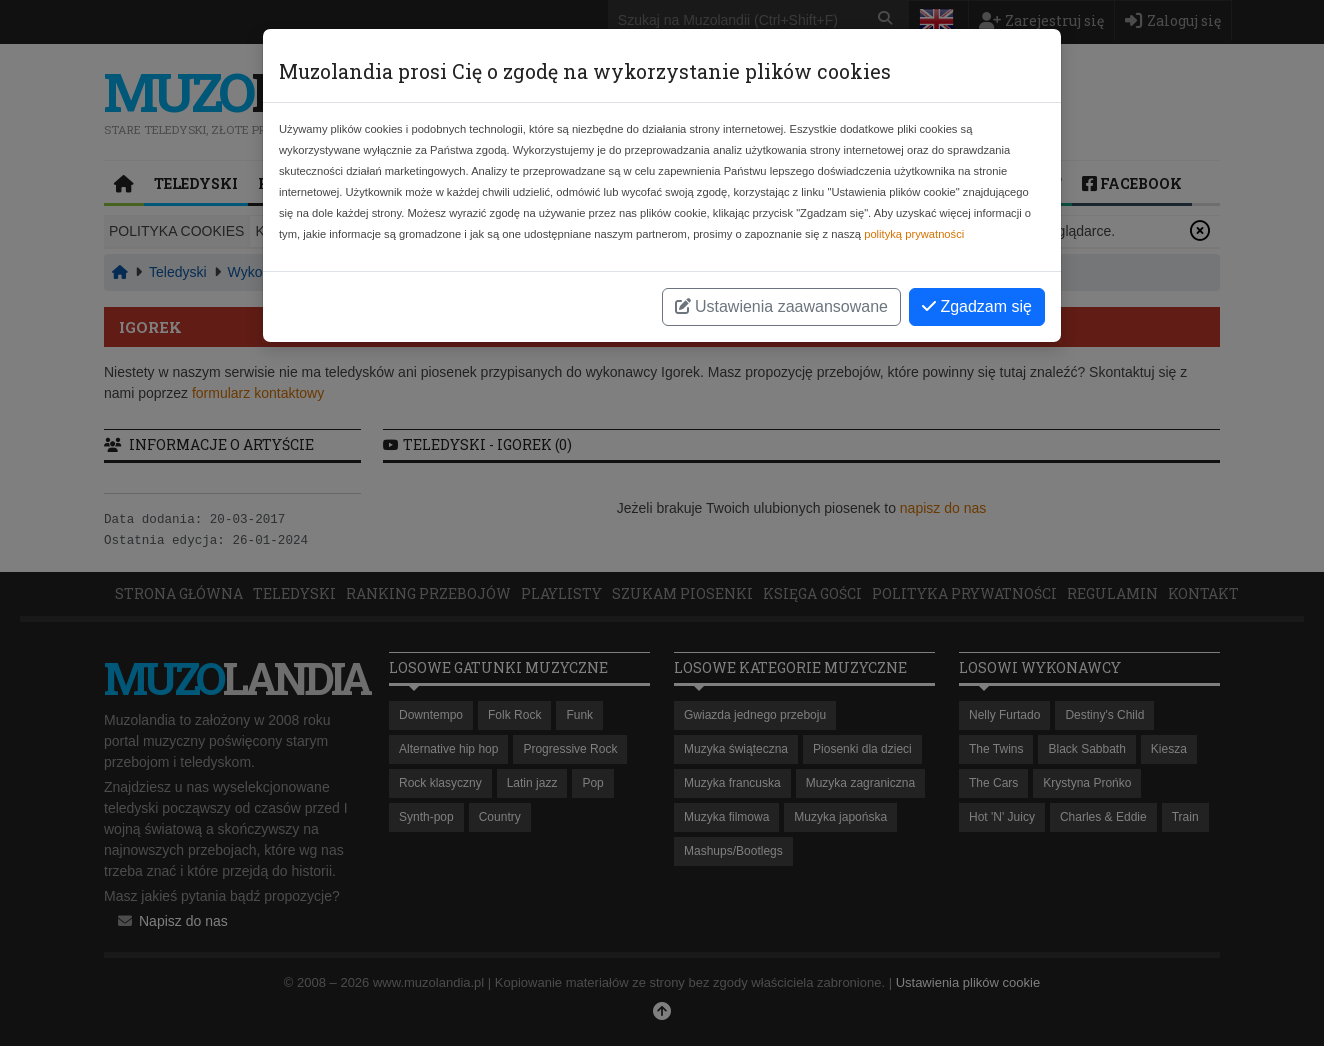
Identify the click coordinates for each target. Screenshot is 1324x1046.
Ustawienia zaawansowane (781, 306)
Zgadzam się (977, 306)
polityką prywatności (914, 234)
